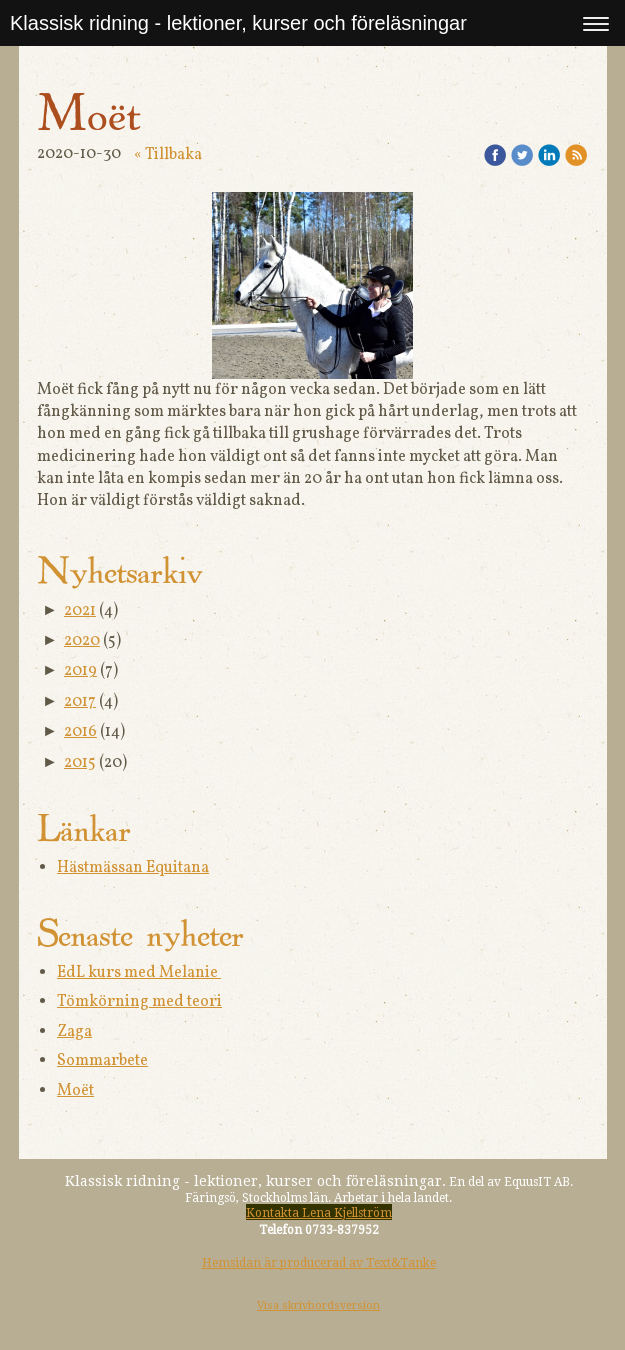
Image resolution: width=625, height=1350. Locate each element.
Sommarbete (102, 1061)
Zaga (74, 1032)
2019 (80, 671)
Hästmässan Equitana (133, 868)
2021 (80, 611)
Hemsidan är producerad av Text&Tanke (319, 1263)
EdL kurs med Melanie (139, 973)
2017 (80, 702)
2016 (80, 732)
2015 (80, 763)
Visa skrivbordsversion (318, 1305)
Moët (75, 1091)
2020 (82, 641)
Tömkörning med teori (139, 1002)
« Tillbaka (168, 155)
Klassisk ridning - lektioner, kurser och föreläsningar (238, 23)
